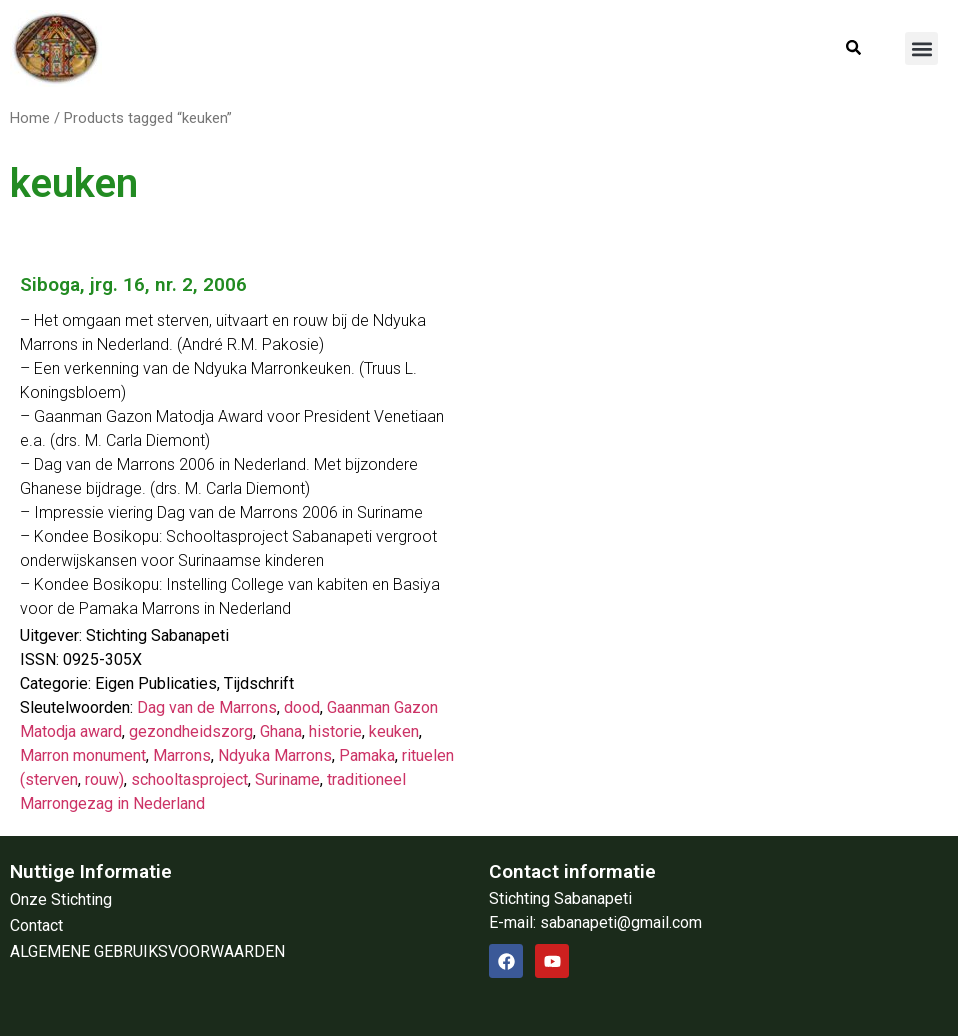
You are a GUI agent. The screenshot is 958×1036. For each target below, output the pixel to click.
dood (302, 707)
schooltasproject (189, 779)
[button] (921, 48)
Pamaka (367, 755)
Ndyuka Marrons (275, 755)
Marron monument (83, 755)
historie (335, 731)
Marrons (182, 755)
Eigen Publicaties (156, 683)
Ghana (281, 731)
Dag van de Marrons (207, 707)
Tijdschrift (259, 683)
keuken (394, 731)
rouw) (104, 779)
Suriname (287, 779)
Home (30, 118)
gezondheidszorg (191, 731)
